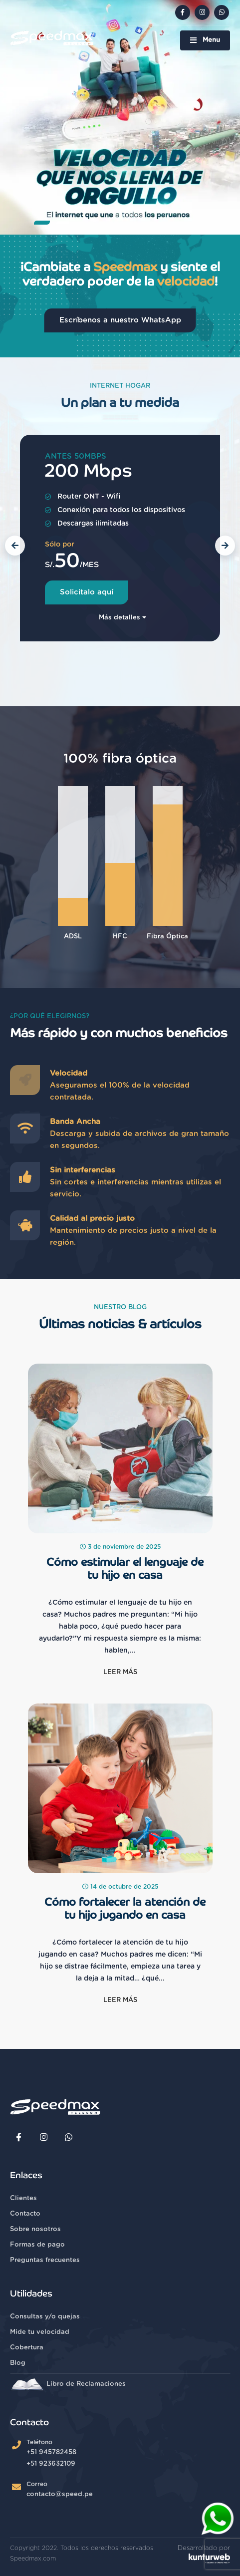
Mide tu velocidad (39, 2332)
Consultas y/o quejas (45, 2316)
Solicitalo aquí (86, 592)
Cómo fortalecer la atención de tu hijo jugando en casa (125, 1909)
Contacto (25, 2214)
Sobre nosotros (35, 2229)
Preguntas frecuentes (45, 2260)
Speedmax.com (33, 2559)
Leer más (120, 1672)
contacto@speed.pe (59, 2494)
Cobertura (26, 2347)
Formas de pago (37, 2245)
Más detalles (122, 617)
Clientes (23, 2198)
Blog (17, 2363)
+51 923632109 (50, 2464)
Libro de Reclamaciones (68, 2384)
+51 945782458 (51, 2452)
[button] (42, 223)
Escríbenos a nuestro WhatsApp (120, 320)
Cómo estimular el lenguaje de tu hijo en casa (125, 1569)
